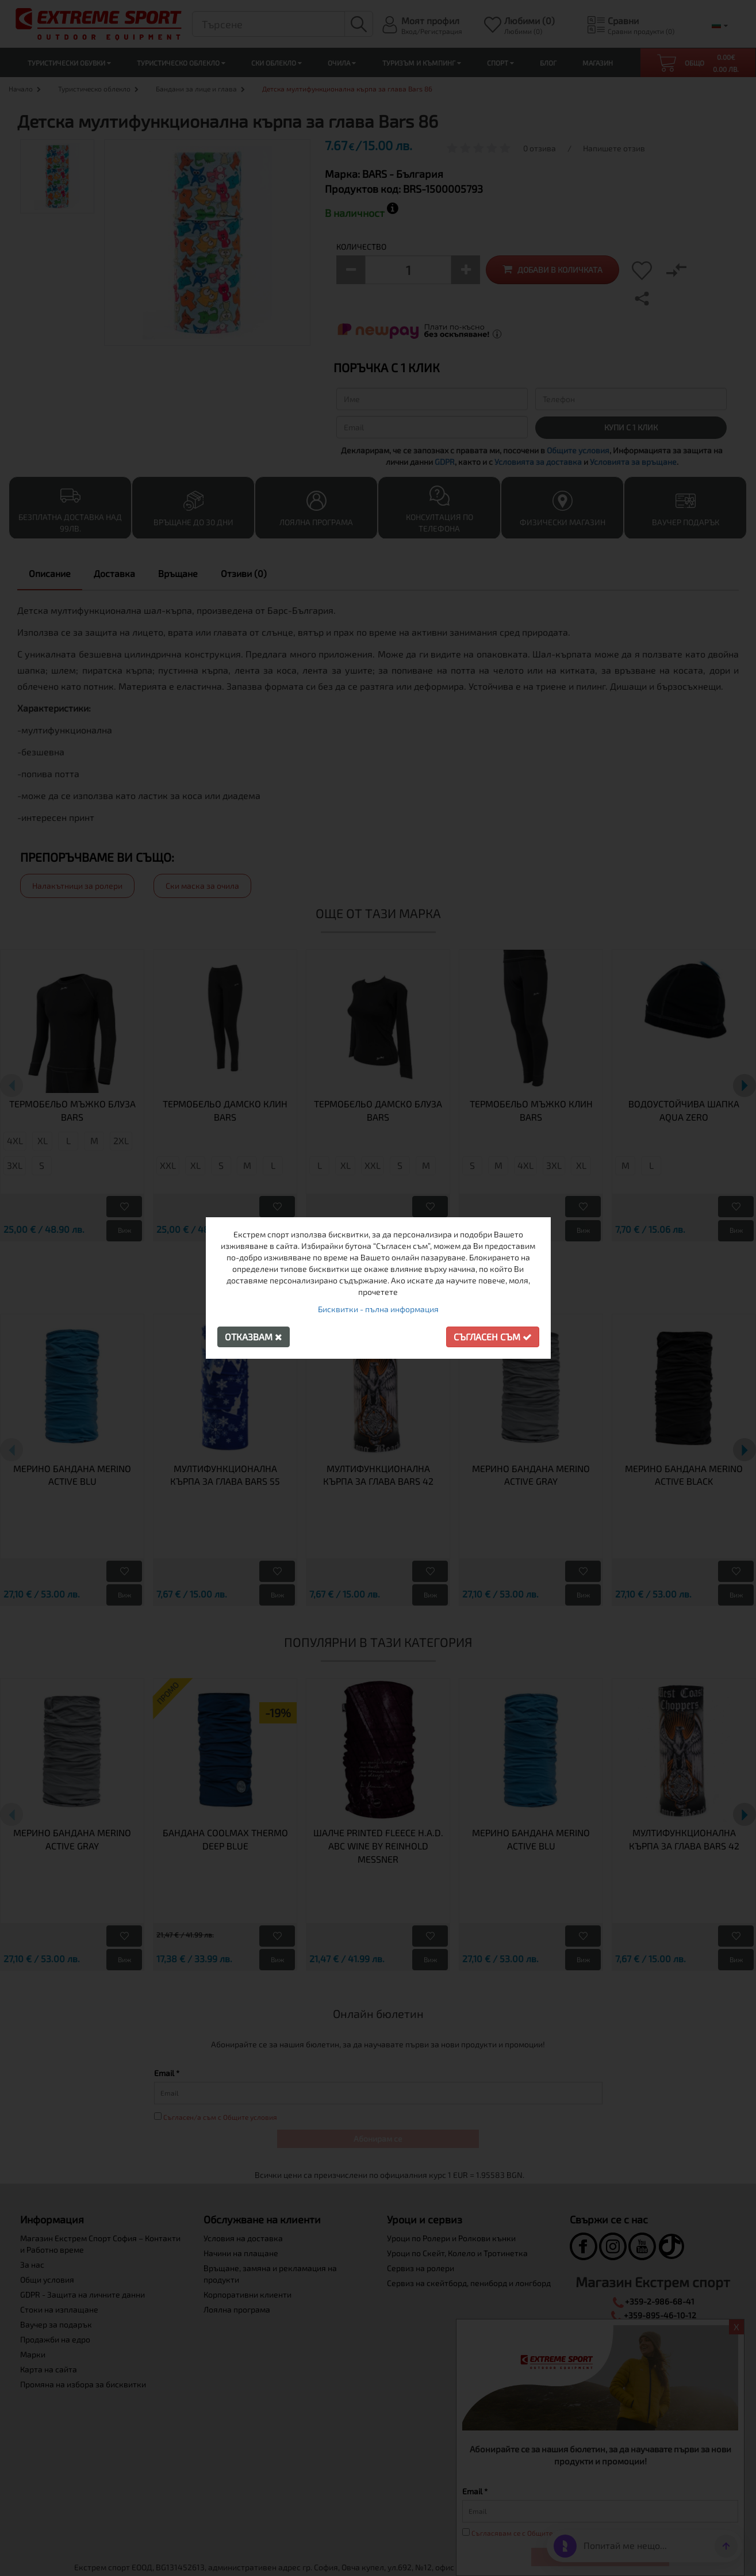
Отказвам (253, 1336)
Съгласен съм (493, 1336)
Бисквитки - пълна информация (378, 1309)
